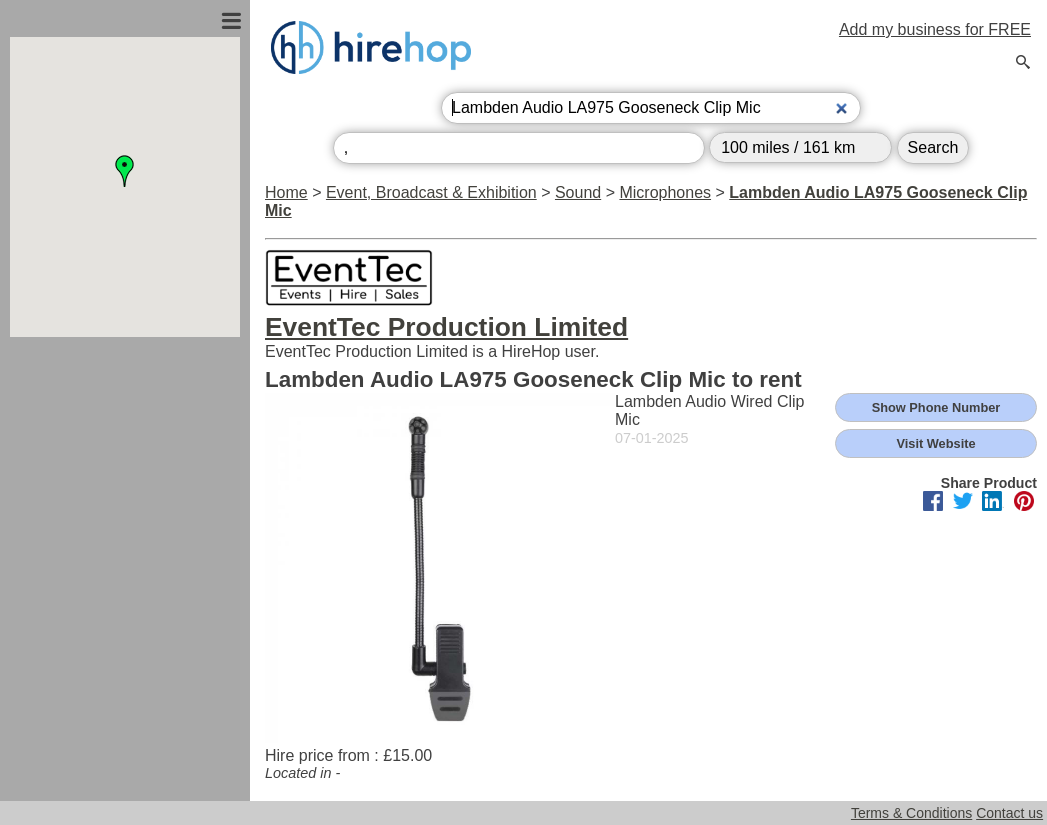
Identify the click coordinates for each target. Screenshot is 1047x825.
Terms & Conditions (911, 813)
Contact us (1009, 813)
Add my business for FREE (935, 29)
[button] (125, 171)
